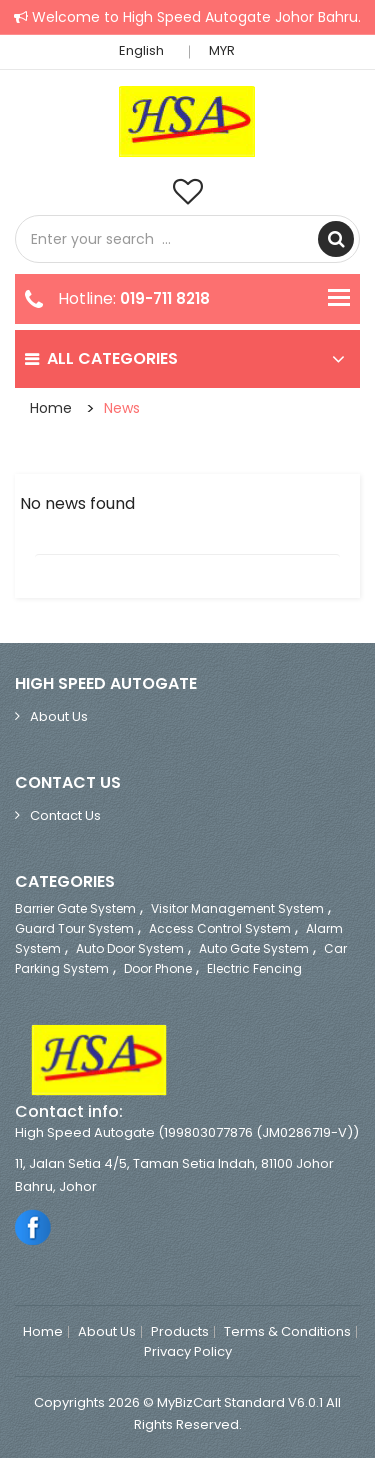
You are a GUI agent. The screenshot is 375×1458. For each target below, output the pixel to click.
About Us (59, 716)
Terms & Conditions (287, 1332)
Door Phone (158, 968)
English (147, 50)
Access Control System (220, 928)
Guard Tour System (74, 928)
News (122, 408)
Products (180, 1332)
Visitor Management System (237, 908)
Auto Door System (130, 948)
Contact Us (65, 815)
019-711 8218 (165, 298)
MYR (227, 50)
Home (51, 408)
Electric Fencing (254, 968)
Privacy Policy (188, 1352)
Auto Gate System (254, 948)
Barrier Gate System (75, 908)
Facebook (33, 1226)
